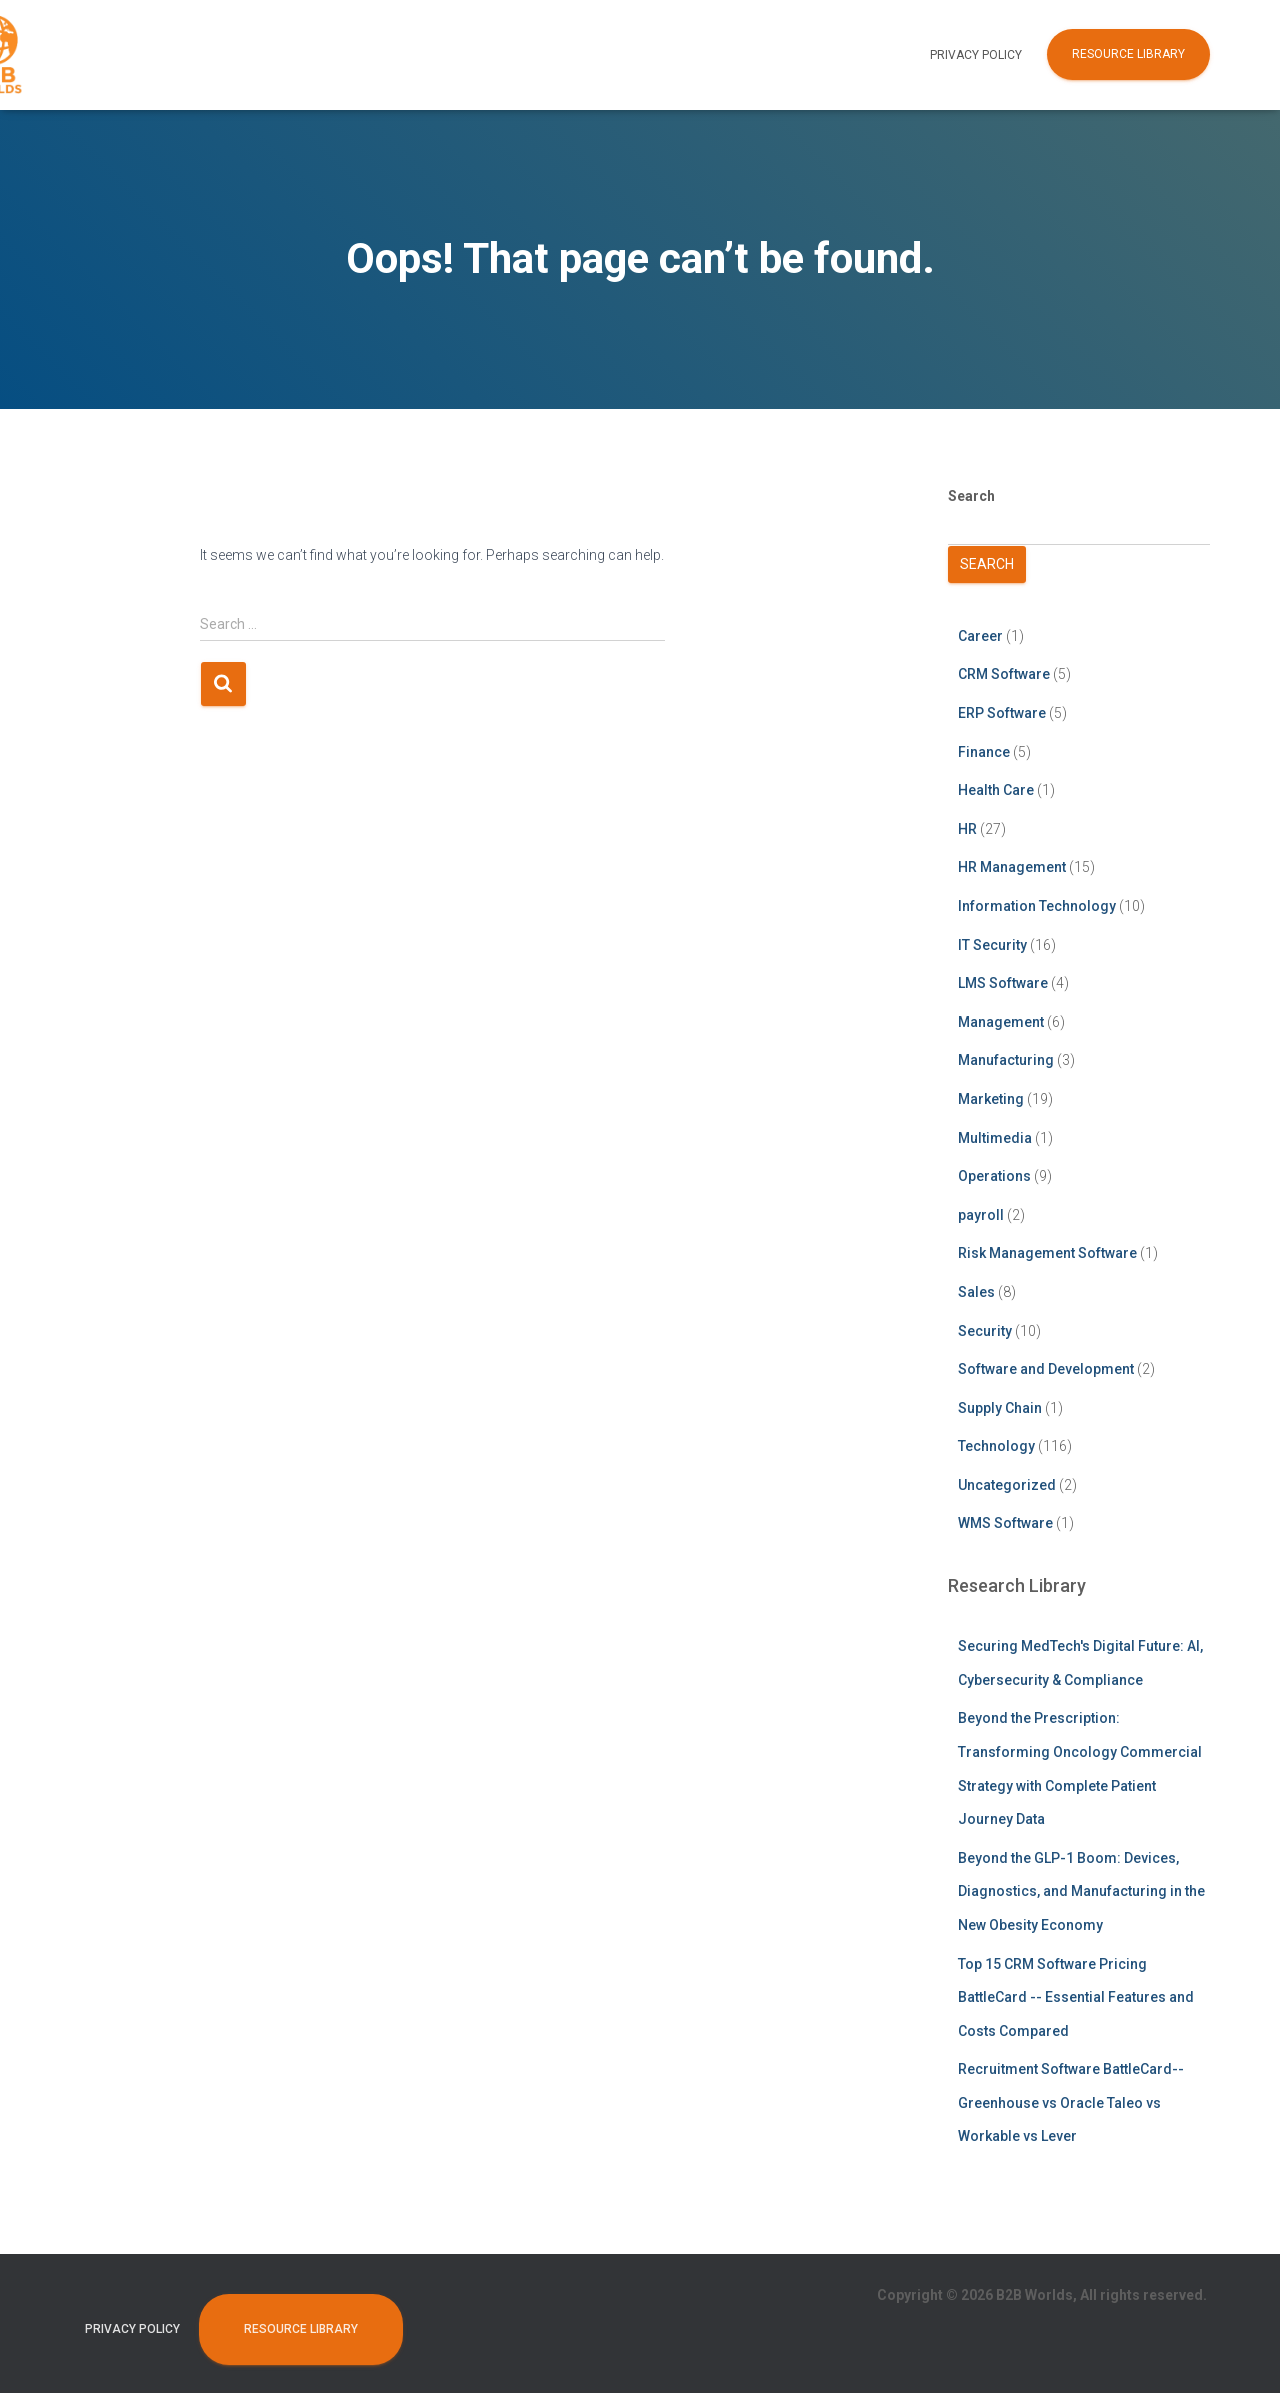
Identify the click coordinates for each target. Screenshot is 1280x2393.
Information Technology (1037, 906)
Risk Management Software (1047, 1253)
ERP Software (1002, 713)
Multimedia (995, 1138)
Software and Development (1046, 1369)
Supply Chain (1000, 1408)
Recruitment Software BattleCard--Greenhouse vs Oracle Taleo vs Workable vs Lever (1071, 2102)
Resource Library (1128, 54)
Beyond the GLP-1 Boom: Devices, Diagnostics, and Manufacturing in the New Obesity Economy (1081, 1891)
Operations (994, 1176)
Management (1001, 1022)
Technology (996, 1446)
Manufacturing (1006, 1060)
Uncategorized (1007, 1485)
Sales (976, 1292)
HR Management (1012, 867)
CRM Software (1004, 674)
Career (980, 636)
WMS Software (1005, 1523)
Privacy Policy (976, 55)
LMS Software (1003, 983)
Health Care (996, 790)
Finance (984, 752)
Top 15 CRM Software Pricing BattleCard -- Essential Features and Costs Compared (1076, 1997)
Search (971, 496)
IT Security (992, 945)
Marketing (991, 1099)
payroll (981, 1215)
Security (985, 1331)
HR (967, 829)
